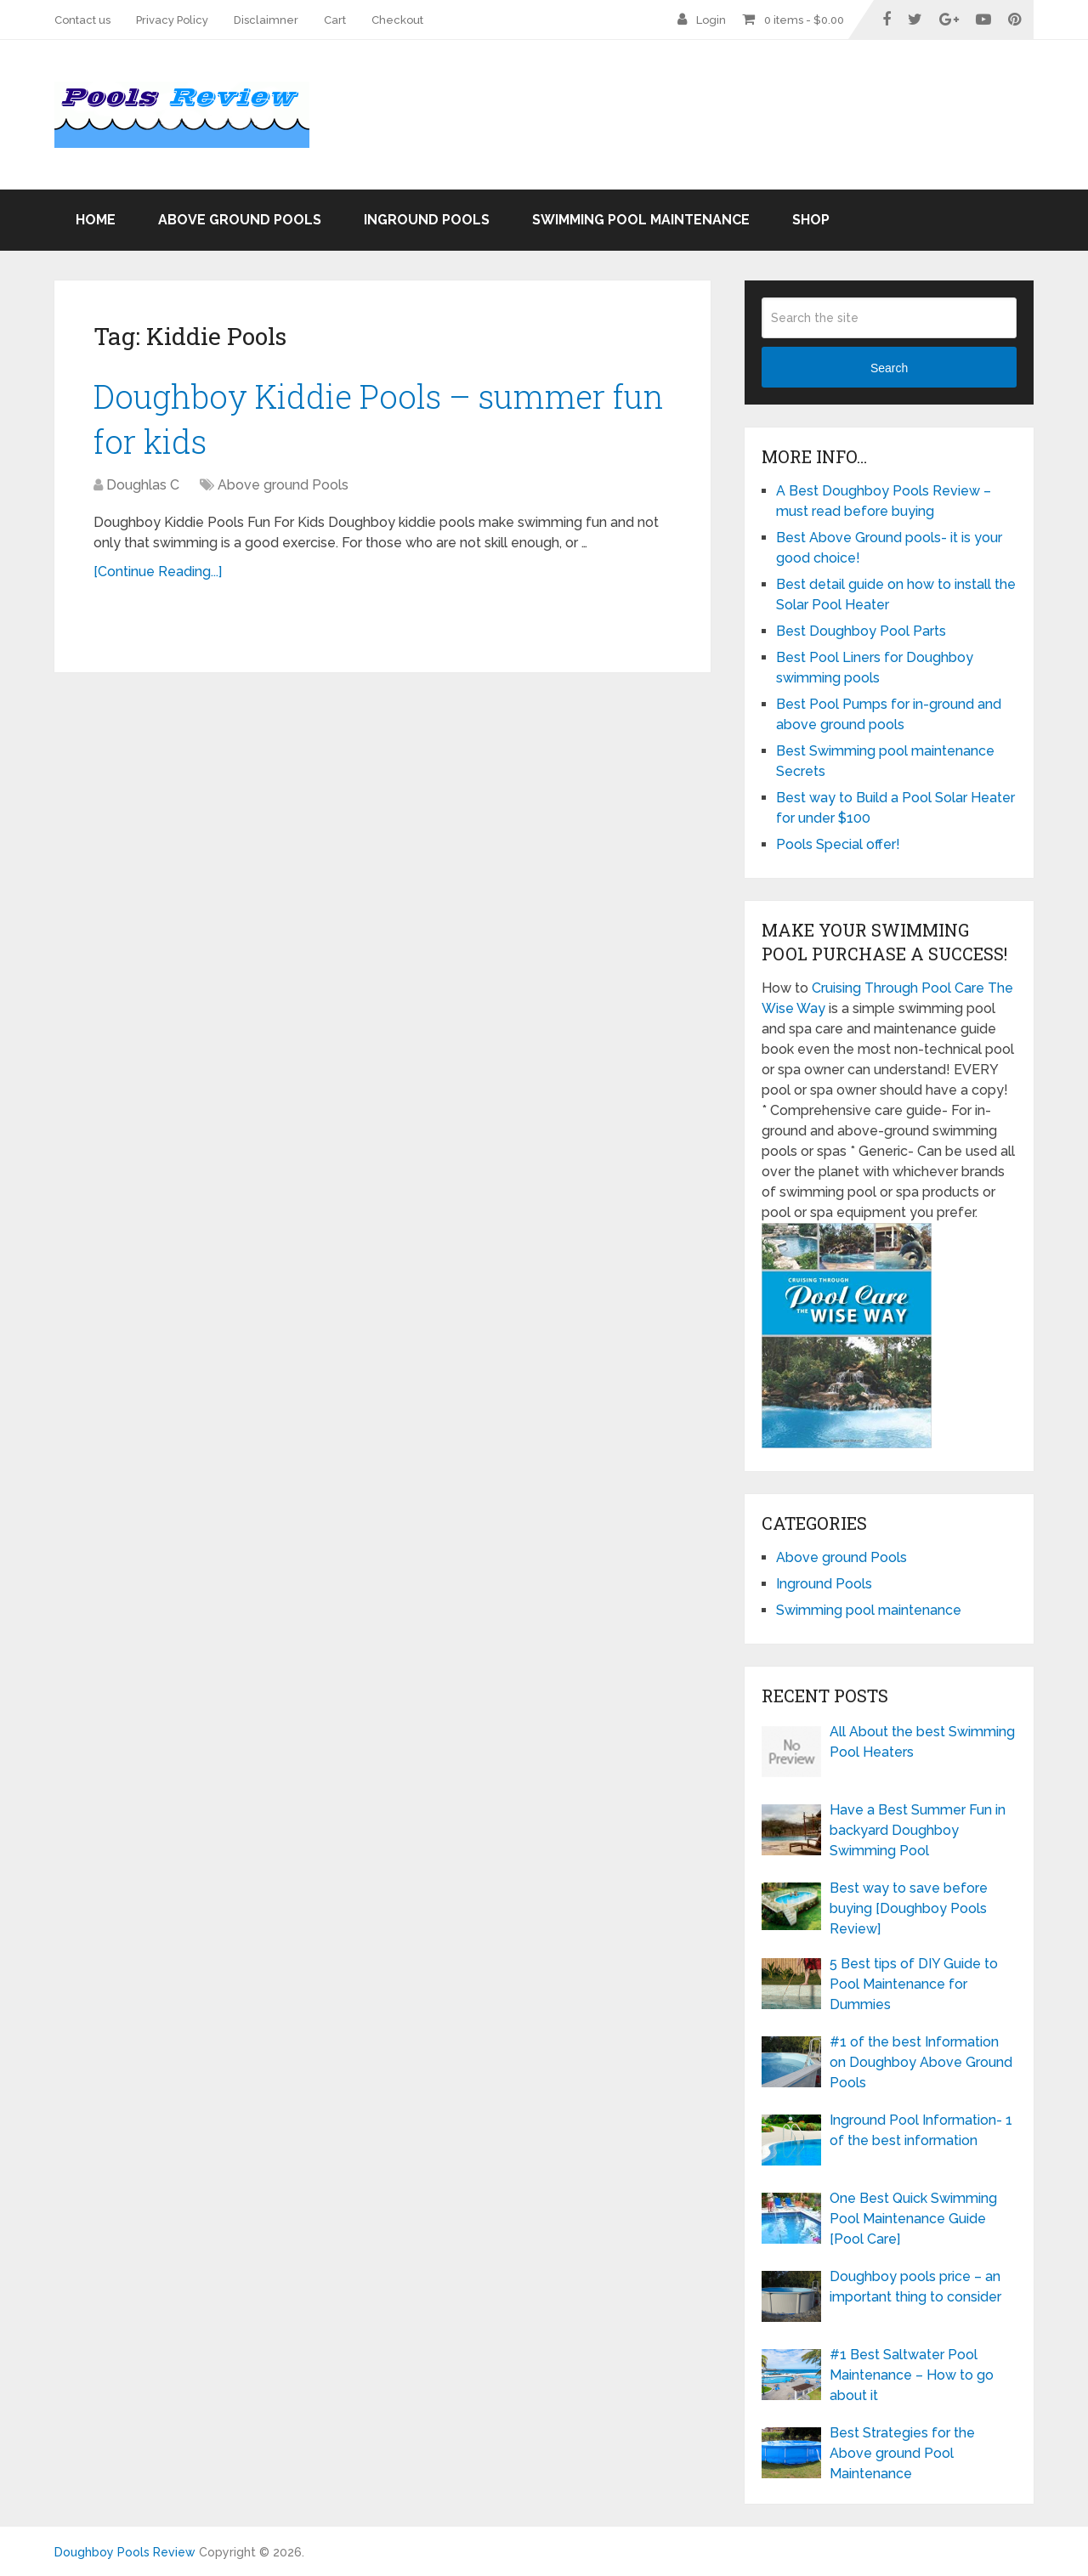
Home (96, 220)
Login (711, 20)
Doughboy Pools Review (125, 2552)
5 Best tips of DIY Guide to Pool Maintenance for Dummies (914, 1984)
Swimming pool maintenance (641, 220)
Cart (335, 20)
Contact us (82, 20)
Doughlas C (142, 485)
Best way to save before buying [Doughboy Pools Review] (909, 1908)
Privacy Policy (172, 20)
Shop (811, 220)
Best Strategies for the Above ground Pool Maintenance (902, 2453)
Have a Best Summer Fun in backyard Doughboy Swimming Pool (918, 1830)
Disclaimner (266, 20)
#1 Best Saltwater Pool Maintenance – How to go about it (912, 2375)
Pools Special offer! (838, 844)
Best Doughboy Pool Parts (861, 631)
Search (889, 368)
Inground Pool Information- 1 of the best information (921, 2130)
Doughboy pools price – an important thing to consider (915, 2286)
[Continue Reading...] (158, 571)
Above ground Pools (239, 220)
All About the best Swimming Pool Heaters (922, 1742)
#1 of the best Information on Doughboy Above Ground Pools (921, 2062)
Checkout (397, 20)
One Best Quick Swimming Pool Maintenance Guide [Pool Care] (913, 2218)
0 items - (804, 20)
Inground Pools (427, 220)
